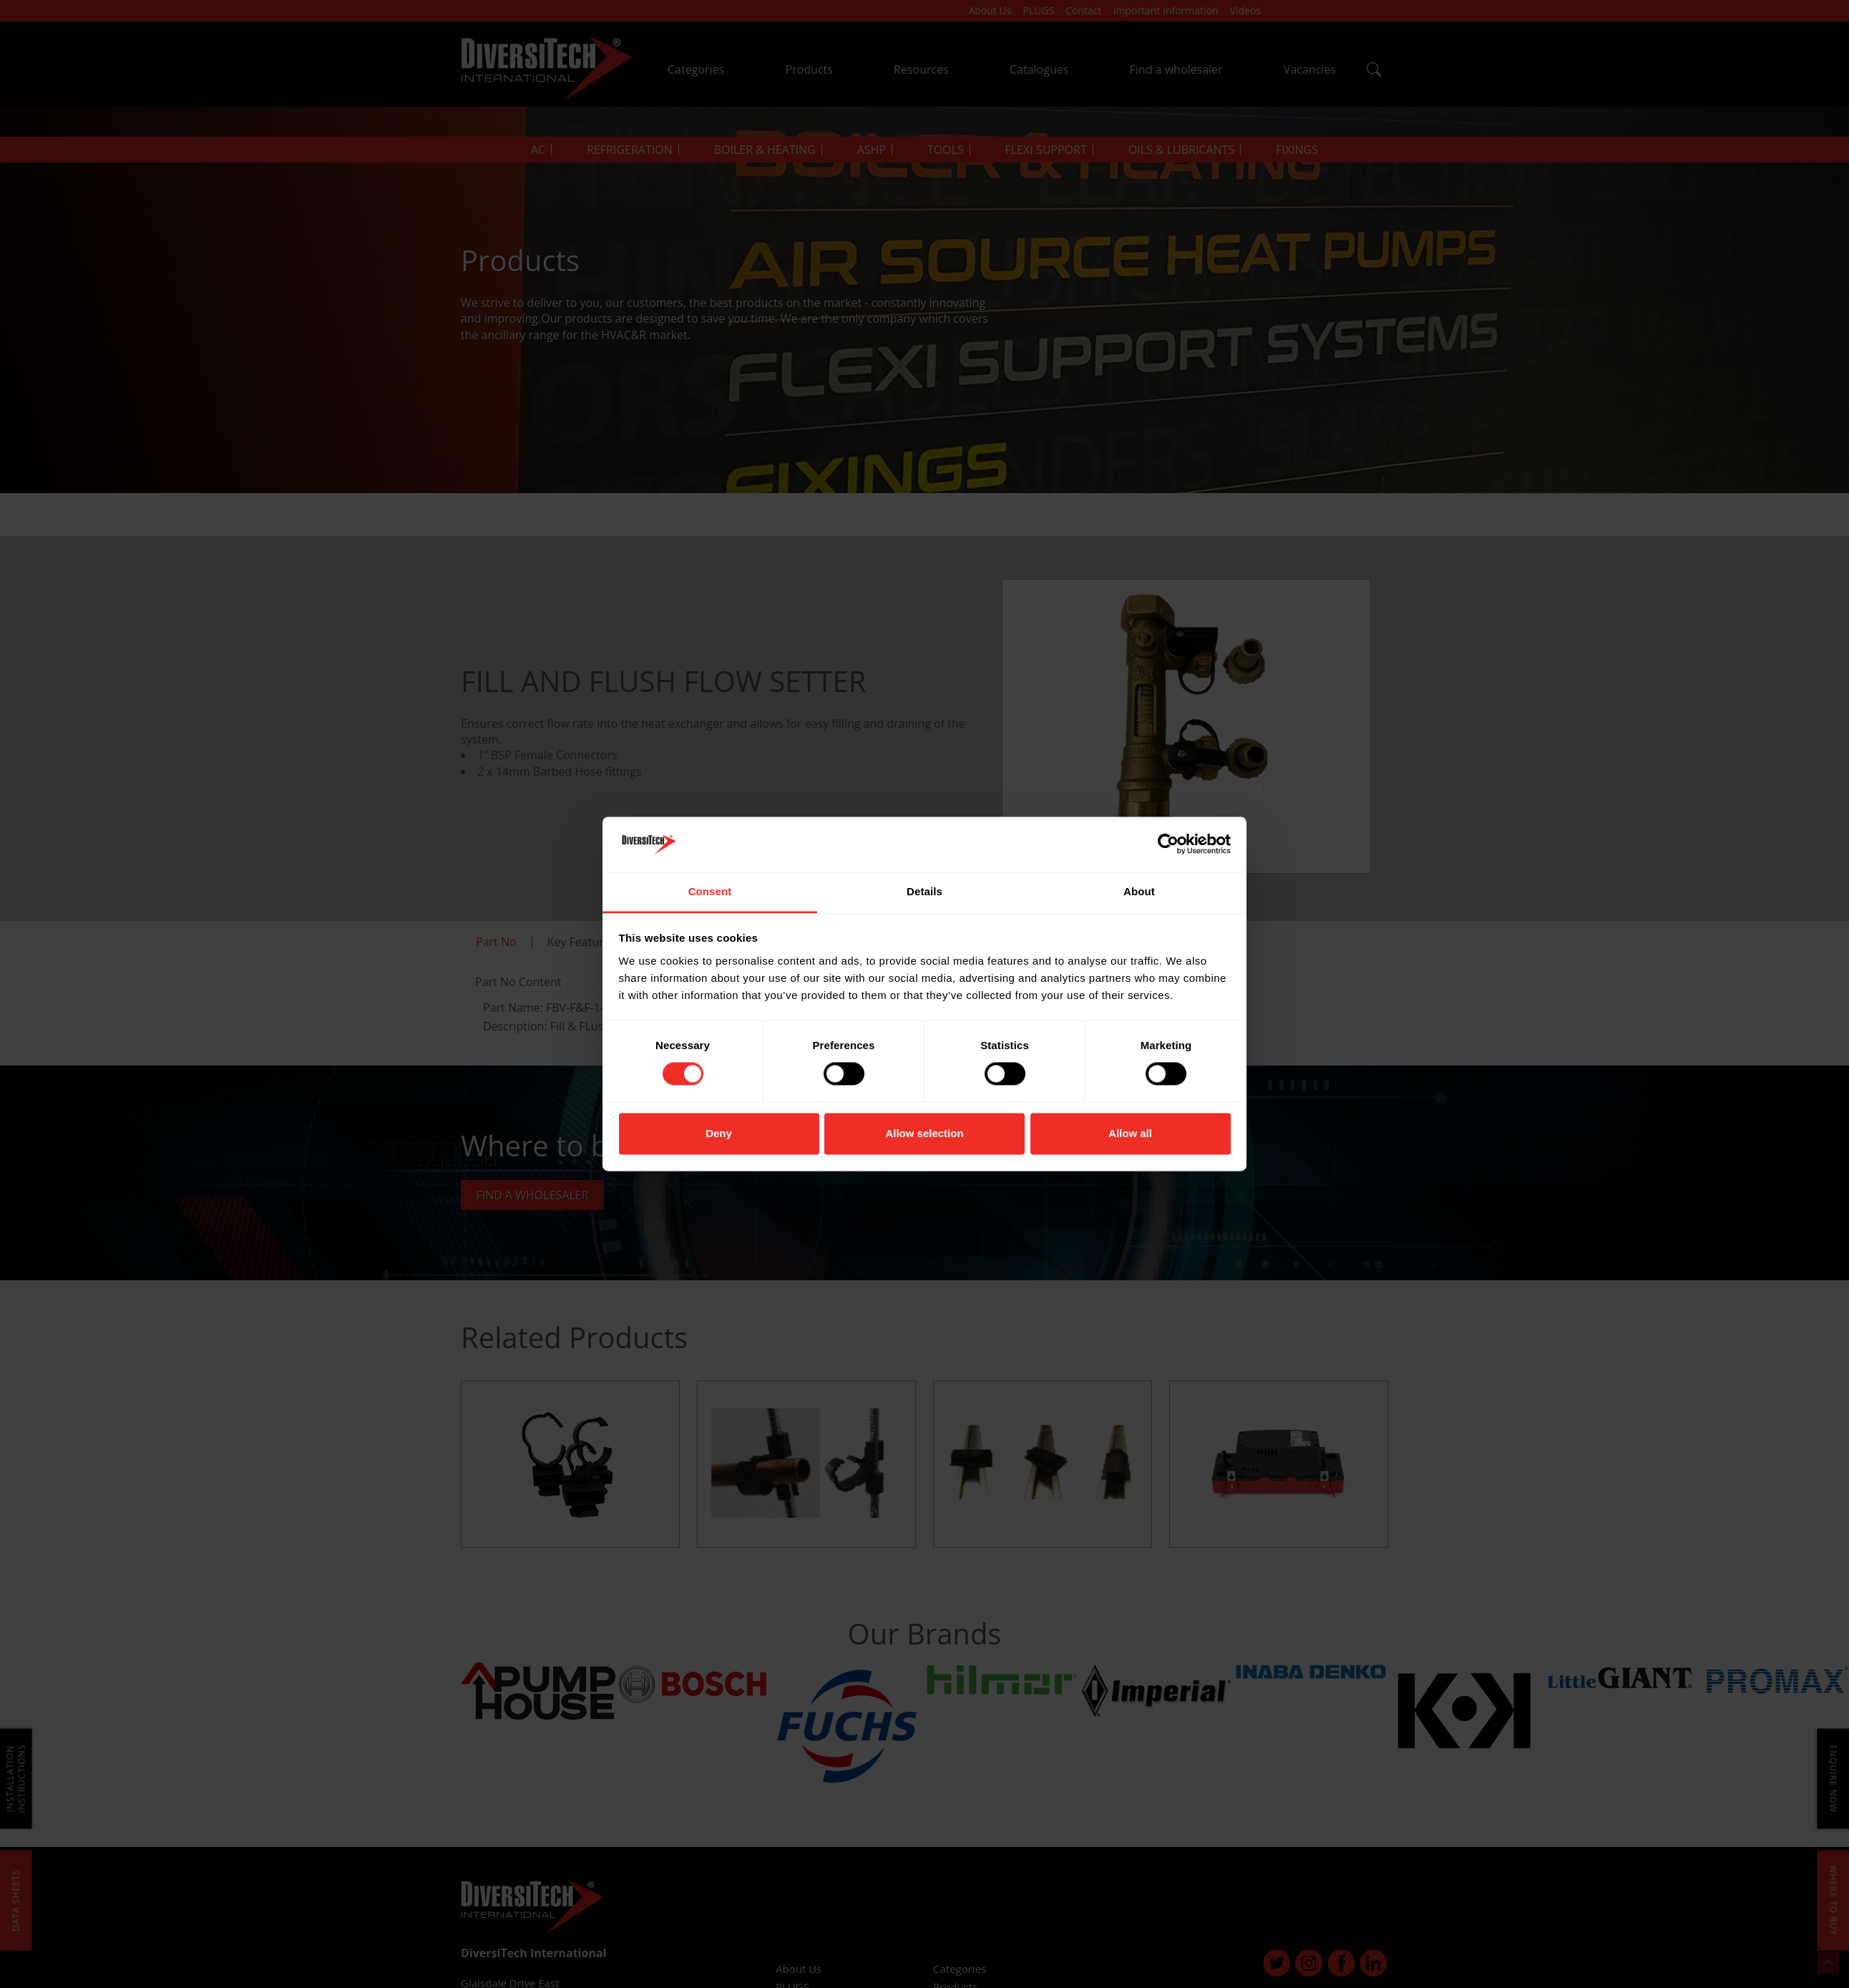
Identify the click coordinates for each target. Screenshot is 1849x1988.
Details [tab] (924, 891)
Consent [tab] (710, 891)
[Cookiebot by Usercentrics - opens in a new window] (1168, 844)
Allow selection (924, 1133)
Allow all (1130, 1133)
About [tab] (1139, 891)
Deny (719, 1133)
